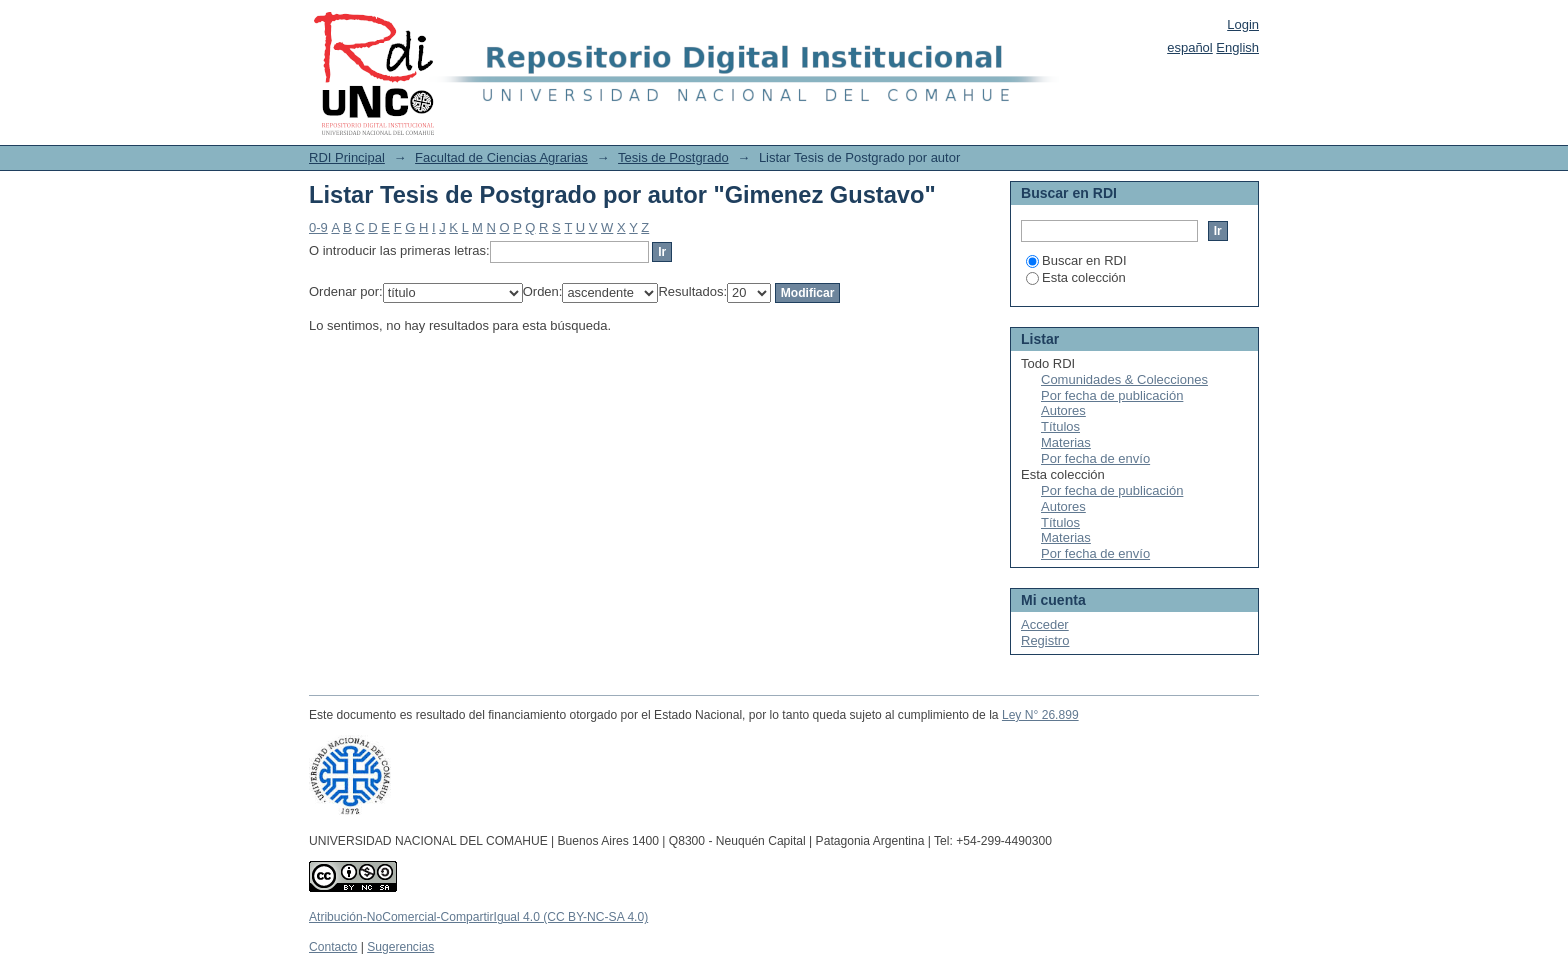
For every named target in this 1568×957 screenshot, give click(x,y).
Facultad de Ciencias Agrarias (501, 157)
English (1237, 47)
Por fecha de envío (1095, 458)
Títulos (1060, 426)
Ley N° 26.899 (1040, 715)
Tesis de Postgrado (673, 157)
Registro (1045, 640)
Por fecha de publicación (1112, 395)
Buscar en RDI (1076, 260)
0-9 (318, 227)
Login (1243, 24)
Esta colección (1076, 277)
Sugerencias (400, 947)
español (1190, 47)
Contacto (333, 947)
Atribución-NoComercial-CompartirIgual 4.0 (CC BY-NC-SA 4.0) (478, 917)
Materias (1066, 442)
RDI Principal (347, 157)
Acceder (1045, 624)
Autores (1063, 410)
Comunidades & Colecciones (1124, 379)
